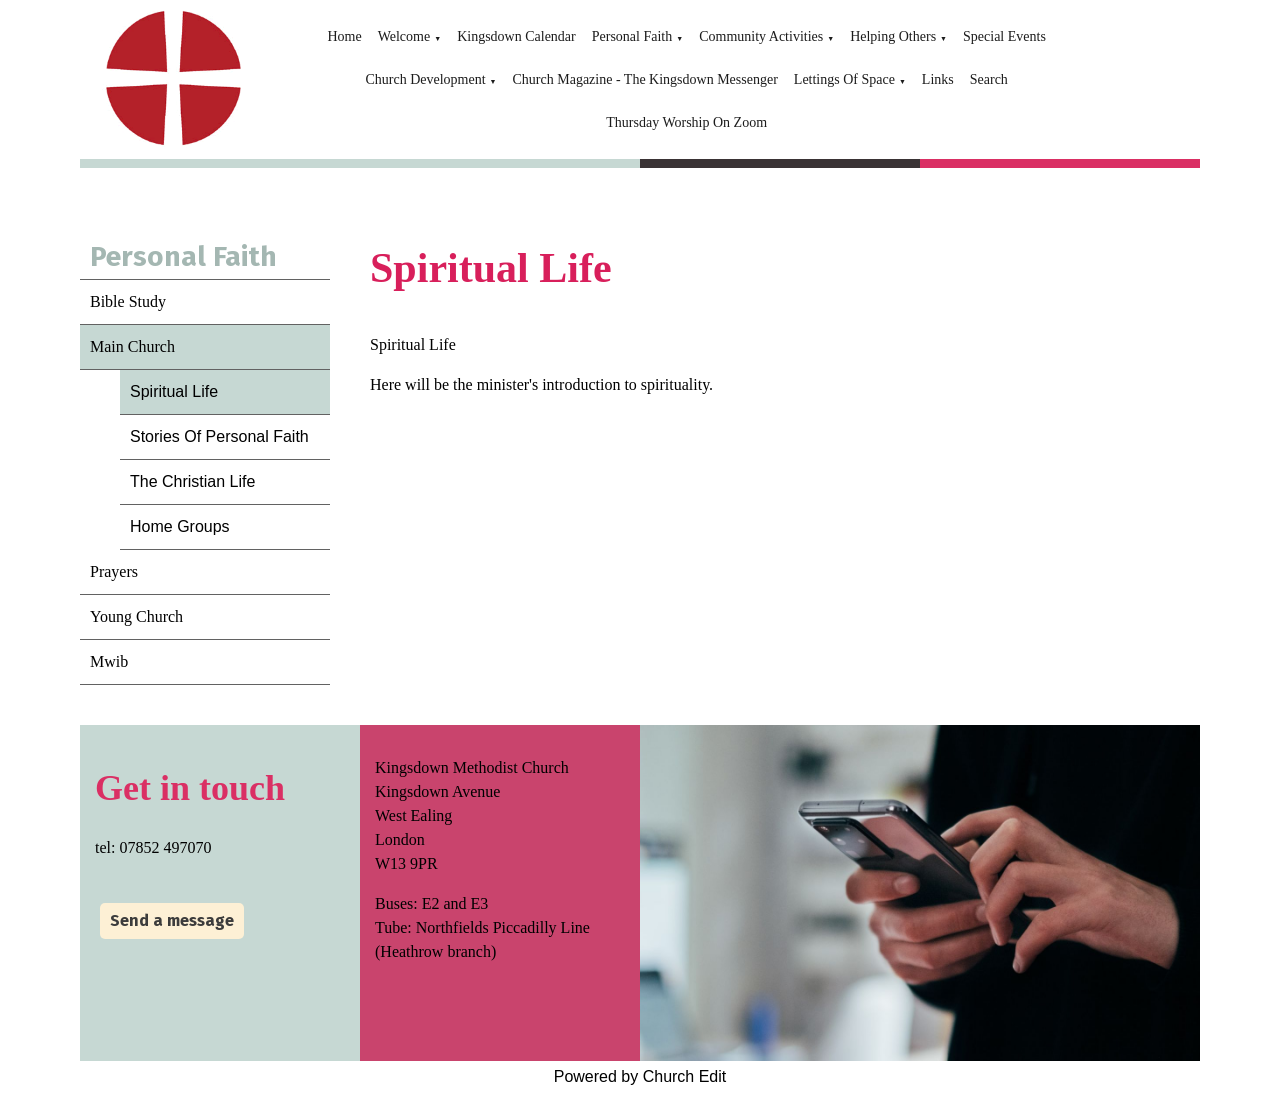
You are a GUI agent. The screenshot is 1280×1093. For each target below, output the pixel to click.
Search (989, 79)
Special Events (1004, 36)
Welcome (404, 36)
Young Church (136, 616)
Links (938, 79)
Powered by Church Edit (640, 1076)
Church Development (425, 79)
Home (344, 36)
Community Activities (761, 36)
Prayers (114, 571)
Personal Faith (632, 36)
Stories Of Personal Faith (219, 436)
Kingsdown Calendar (516, 36)
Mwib (109, 661)
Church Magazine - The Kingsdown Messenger (645, 79)
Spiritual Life (174, 391)
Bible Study (128, 301)
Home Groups (180, 526)
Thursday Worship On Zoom (686, 122)
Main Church (132, 346)
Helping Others (893, 36)
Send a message (172, 920)
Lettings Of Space (844, 79)
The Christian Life (192, 481)
